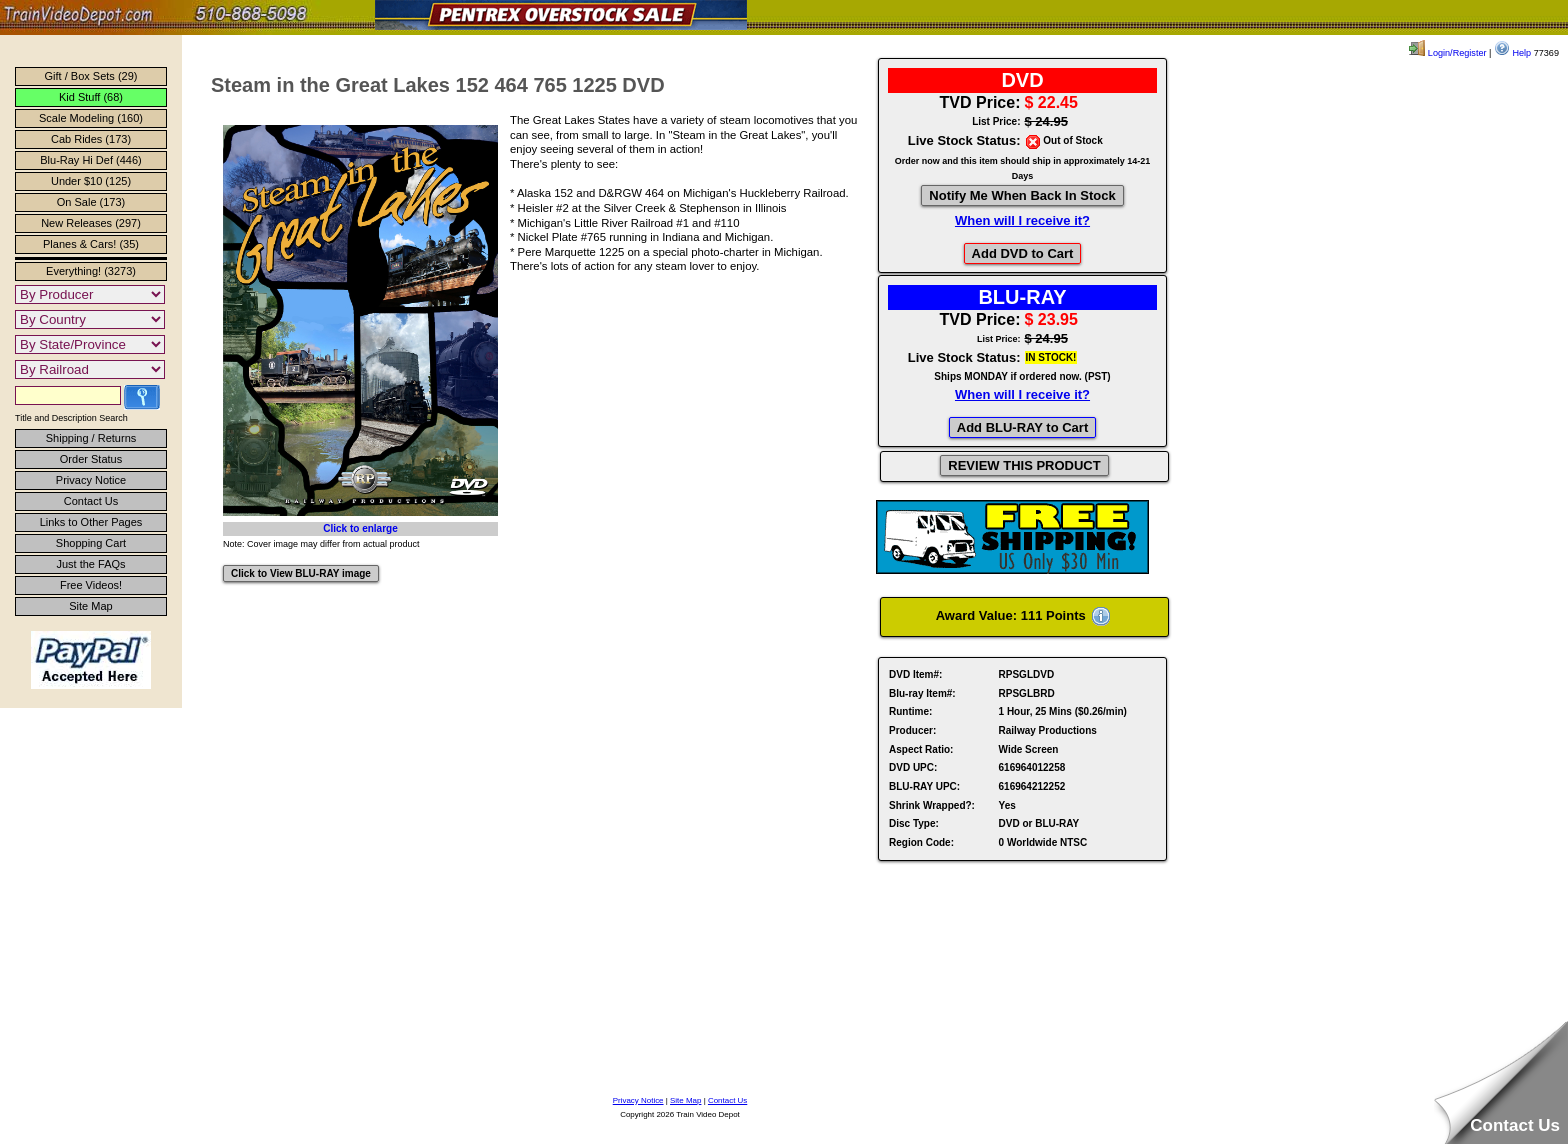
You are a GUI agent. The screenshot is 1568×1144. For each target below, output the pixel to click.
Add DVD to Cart (1023, 253)
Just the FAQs (90, 564)
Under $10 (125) (91, 181)
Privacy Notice (91, 480)
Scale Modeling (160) (91, 118)
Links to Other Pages (91, 522)
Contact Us (91, 501)
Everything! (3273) (91, 271)
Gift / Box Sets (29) (91, 76)
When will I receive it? (1022, 220)
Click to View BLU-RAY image (301, 573)
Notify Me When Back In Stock (1022, 195)
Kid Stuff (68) (91, 97)
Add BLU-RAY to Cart (1022, 427)
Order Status (91, 459)
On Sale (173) (91, 202)
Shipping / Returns (91, 438)
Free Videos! (91, 585)
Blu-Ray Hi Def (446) (90, 160)
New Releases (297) (91, 223)
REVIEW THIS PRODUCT (1024, 465)
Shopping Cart (91, 543)
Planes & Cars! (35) (91, 244)
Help (1512, 53)
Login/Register (1447, 53)
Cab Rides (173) (91, 139)
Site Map (90, 606)
